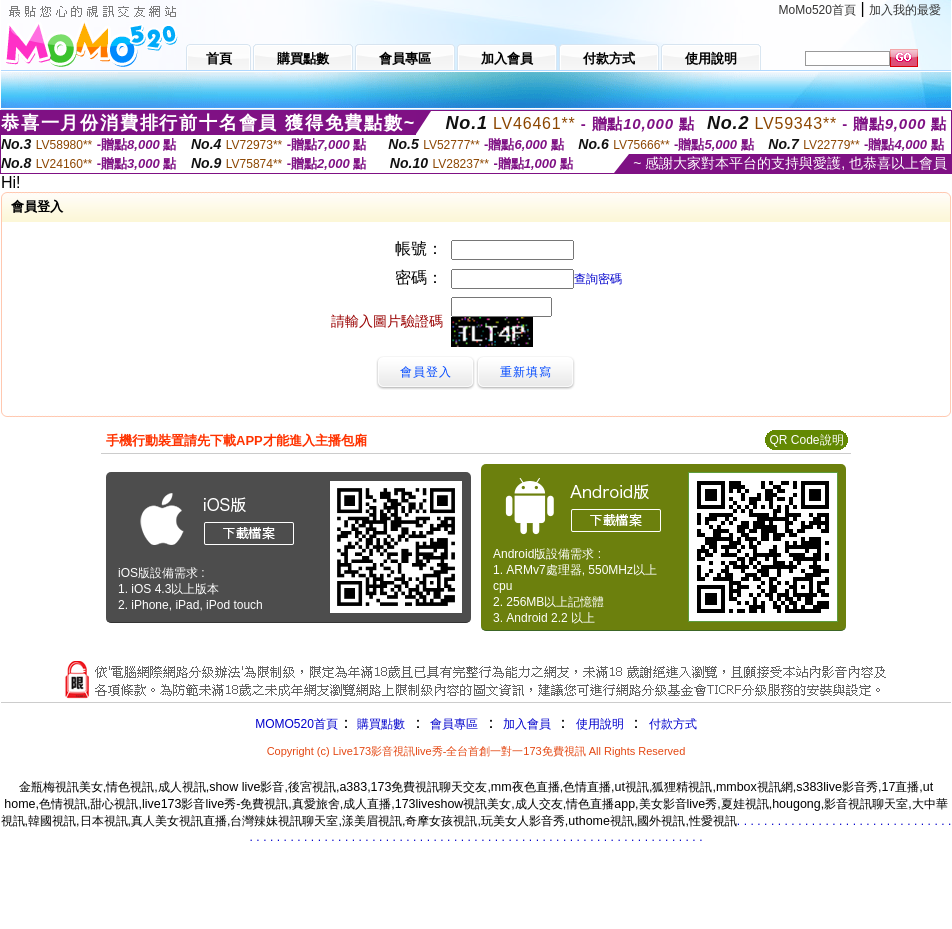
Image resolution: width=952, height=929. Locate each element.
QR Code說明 (806, 440)
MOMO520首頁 (296, 724)
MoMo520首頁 (817, 10)
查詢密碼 (598, 279)
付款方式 (673, 724)
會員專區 (454, 724)
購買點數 (379, 724)
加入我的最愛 (905, 10)
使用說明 (600, 724)
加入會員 (527, 724)
